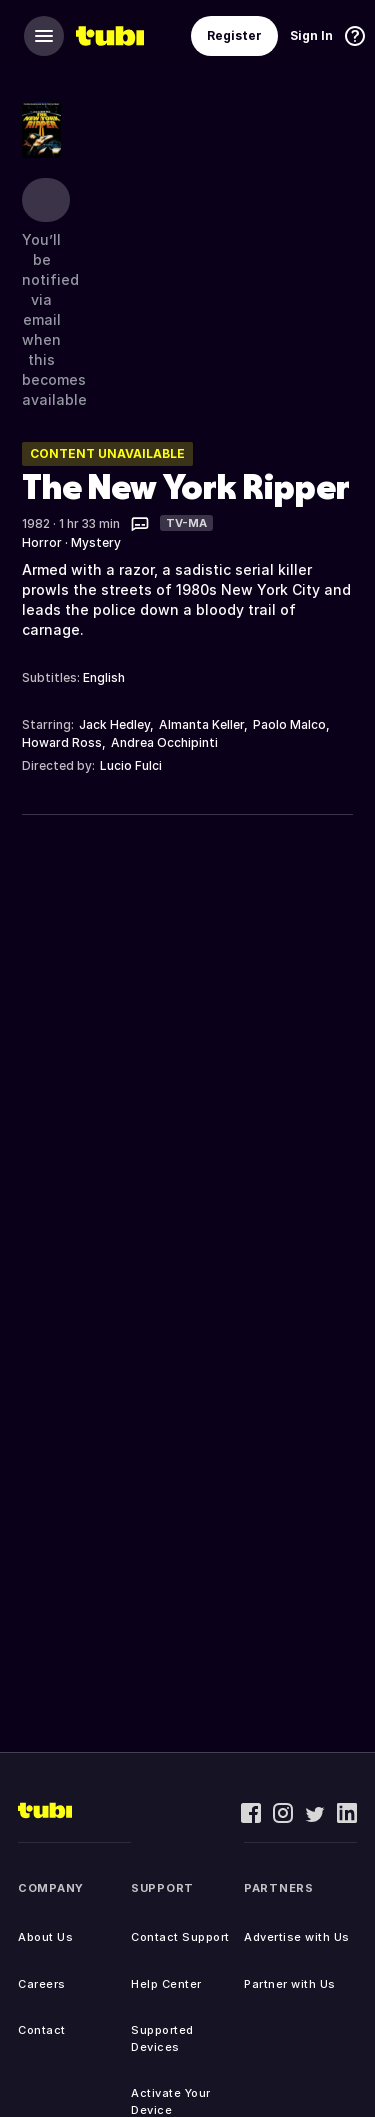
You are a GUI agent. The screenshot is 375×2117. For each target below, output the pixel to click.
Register (234, 35)
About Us (45, 1937)
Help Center (166, 1984)
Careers (42, 1984)
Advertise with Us (297, 1937)
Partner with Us (290, 1984)
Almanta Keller (201, 724)
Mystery (96, 542)
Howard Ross (62, 742)
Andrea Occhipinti (164, 742)
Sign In (311, 35)
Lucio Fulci (131, 765)
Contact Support (180, 1937)
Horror (42, 542)
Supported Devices (162, 2038)
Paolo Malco (289, 724)
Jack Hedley (114, 724)
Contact (42, 2030)
